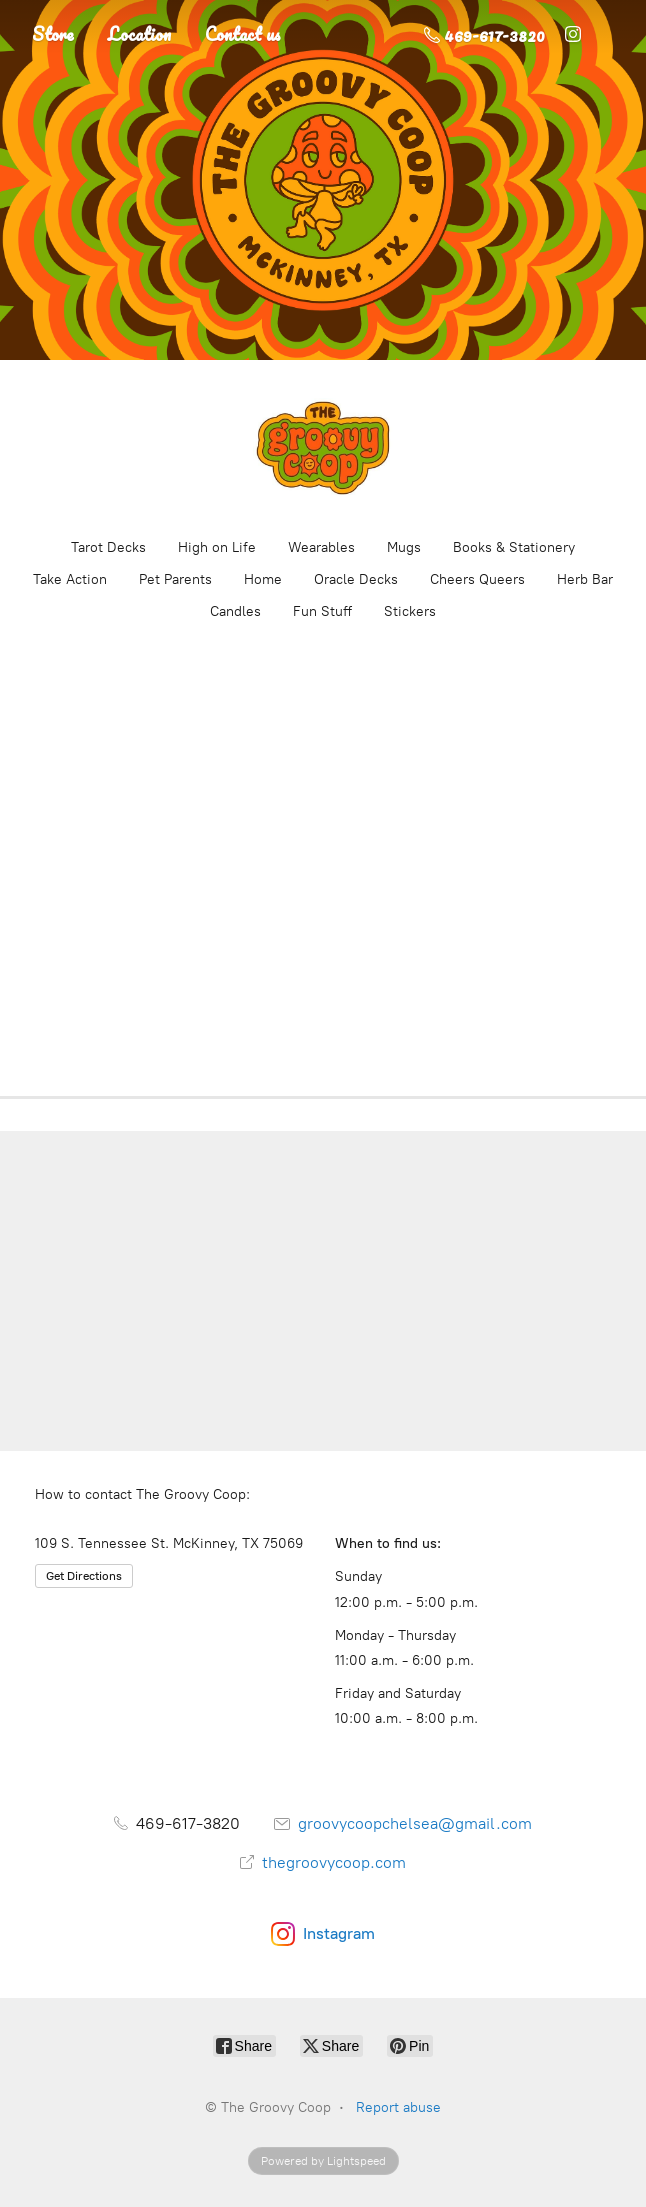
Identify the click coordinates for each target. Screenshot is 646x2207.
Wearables (321, 547)
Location (139, 34)
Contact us (243, 34)
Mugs (404, 547)
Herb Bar (585, 579)
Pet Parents (175, 579)
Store (53, 34)
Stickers (410, 611)
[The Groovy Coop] (323, 448)
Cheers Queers (477, 579)
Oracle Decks (356, 579)
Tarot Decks (108, 547)
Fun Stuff (322, 611)
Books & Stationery (514, 547)
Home (263, 579)
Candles (235, 611)
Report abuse (398, 2107)
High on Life (217, 547)
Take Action (70, 579)
